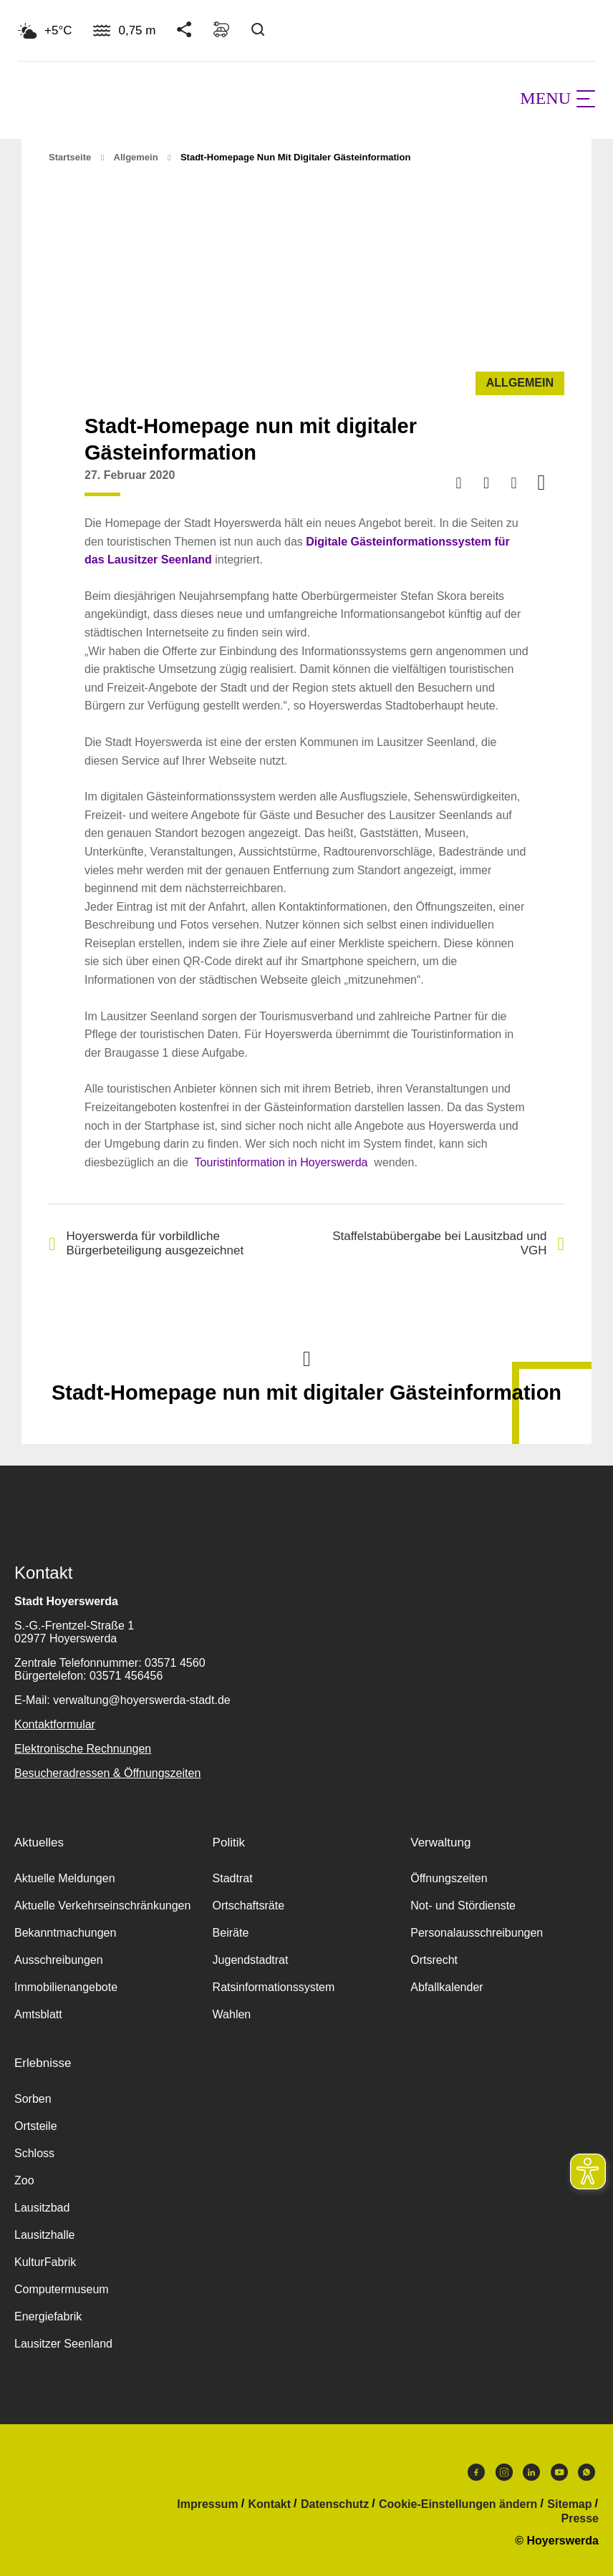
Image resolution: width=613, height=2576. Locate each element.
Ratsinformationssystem (274, 1987)
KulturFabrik (45, 2262)
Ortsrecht (434, 1960)
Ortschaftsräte (248, 1905)
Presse (580, 2518)
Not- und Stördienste (463, 1905)
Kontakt (269, 2504)
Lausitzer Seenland (63, 2344)
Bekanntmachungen (65, 1933)
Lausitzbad (41, 2208)
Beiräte (231, 1933)
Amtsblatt (38, 2014)
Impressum (207, 2504)
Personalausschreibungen (476, 1933)
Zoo (24, 2180)
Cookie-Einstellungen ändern (458, 2504)
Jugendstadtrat (251, 1960)
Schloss (34, 2153)
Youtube (559, 2472)
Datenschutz (335, 2504)
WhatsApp (586, 2472)
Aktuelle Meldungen (64, 1878)
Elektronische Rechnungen (82, 1749)
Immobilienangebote (65, 1987)
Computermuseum (61, 2289)
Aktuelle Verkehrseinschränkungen (102, 1905)
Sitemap (569, 2504)
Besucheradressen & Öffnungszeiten (107, 1773)
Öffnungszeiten (448, 1878)
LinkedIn (531, 2472)
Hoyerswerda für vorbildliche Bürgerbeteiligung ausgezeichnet (146, 1243)
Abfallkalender (446, 1987)
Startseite (70, 157)
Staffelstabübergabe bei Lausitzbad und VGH (448, 1243)
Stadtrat (233, 1878)
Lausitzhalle (44, 2235)
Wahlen (232, 2014)
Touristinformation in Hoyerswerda (281, 1162)
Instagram (504, 2472)
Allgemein (136, 157)
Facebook (476, 2472)
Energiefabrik (48, 2316)
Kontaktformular (54, 1724)
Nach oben (306, 1357)
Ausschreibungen (58, 1960)
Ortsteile (35, 2126)
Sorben (33, 2099)
